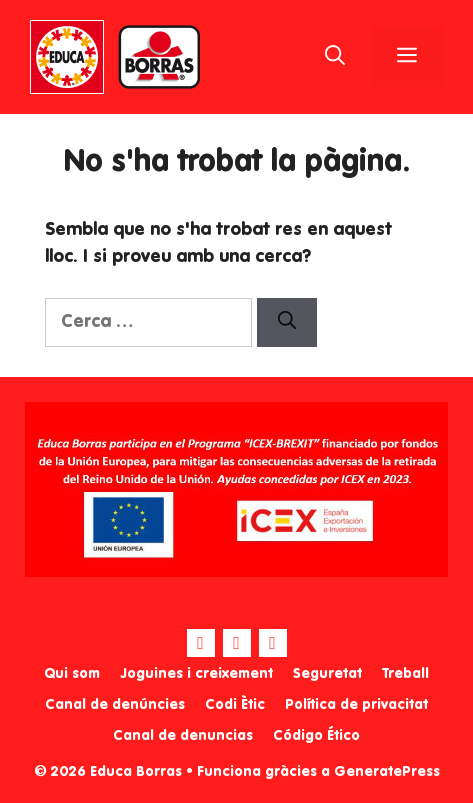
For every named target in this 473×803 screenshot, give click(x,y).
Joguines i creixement (196, 674)
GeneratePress (387, 772)
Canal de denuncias (183, 736)
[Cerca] (287, 322)
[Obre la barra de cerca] (335, 57)
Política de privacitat (356, 705)
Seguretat (327, 674)
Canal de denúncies (115, 705)
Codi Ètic (235, 705)
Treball (405, 674)
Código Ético (316, 736)
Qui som (72, 674)
